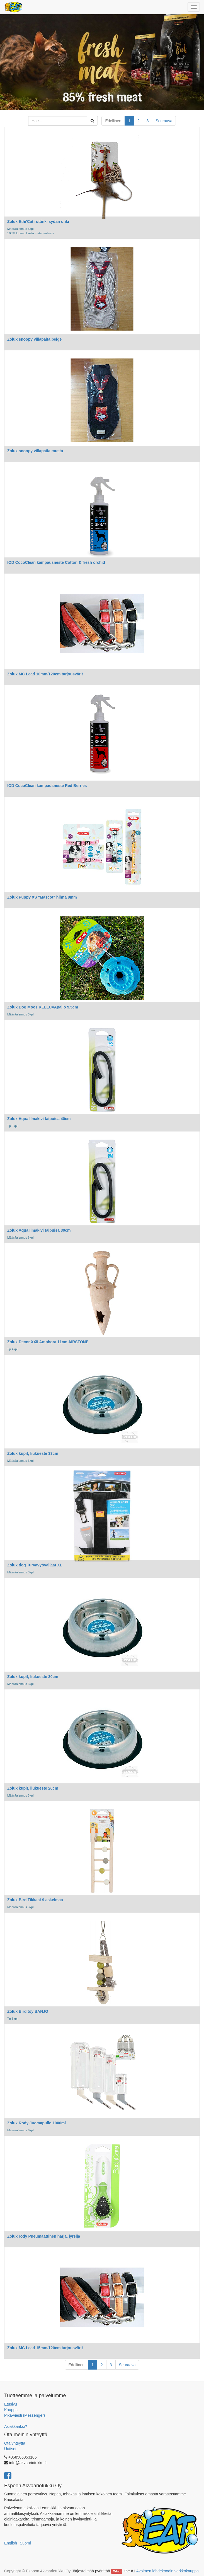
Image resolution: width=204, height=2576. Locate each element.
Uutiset (10, 2449)
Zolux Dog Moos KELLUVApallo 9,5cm (42, 1007)
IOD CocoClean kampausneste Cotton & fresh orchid (56, 562)
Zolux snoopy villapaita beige (34, 339)
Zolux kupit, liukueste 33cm (32, 1453)
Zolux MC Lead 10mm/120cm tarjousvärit (45, 674)
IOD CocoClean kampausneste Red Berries (47, 785)
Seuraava (164, 121)
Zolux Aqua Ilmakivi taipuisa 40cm (39, 1118)
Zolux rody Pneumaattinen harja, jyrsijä (43, 2236)
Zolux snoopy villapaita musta (35, 451)
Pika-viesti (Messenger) (24, 2415)
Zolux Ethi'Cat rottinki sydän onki (38, 221)
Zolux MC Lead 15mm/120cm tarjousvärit (45, 2348)
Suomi (25, 2543)
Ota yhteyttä (14, 2443)
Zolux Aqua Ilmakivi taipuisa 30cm (39, 1230)
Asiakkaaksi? (15, 2426)
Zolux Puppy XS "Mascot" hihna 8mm (42, 897)
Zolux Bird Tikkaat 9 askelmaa (35, 1900)
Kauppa (11, 2410)
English (10, 2543)
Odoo (116, 2571)
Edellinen (113, 121)
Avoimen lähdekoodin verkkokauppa (167, 2571)
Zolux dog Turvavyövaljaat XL (34, 1565)
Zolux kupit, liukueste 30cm (32, 1676)
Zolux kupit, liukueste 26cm (32, 1788)
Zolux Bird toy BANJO (27, 2011)
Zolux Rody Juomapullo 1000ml (36, 2123)
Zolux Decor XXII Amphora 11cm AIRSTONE (47, 1342)
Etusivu (10, 2404)
